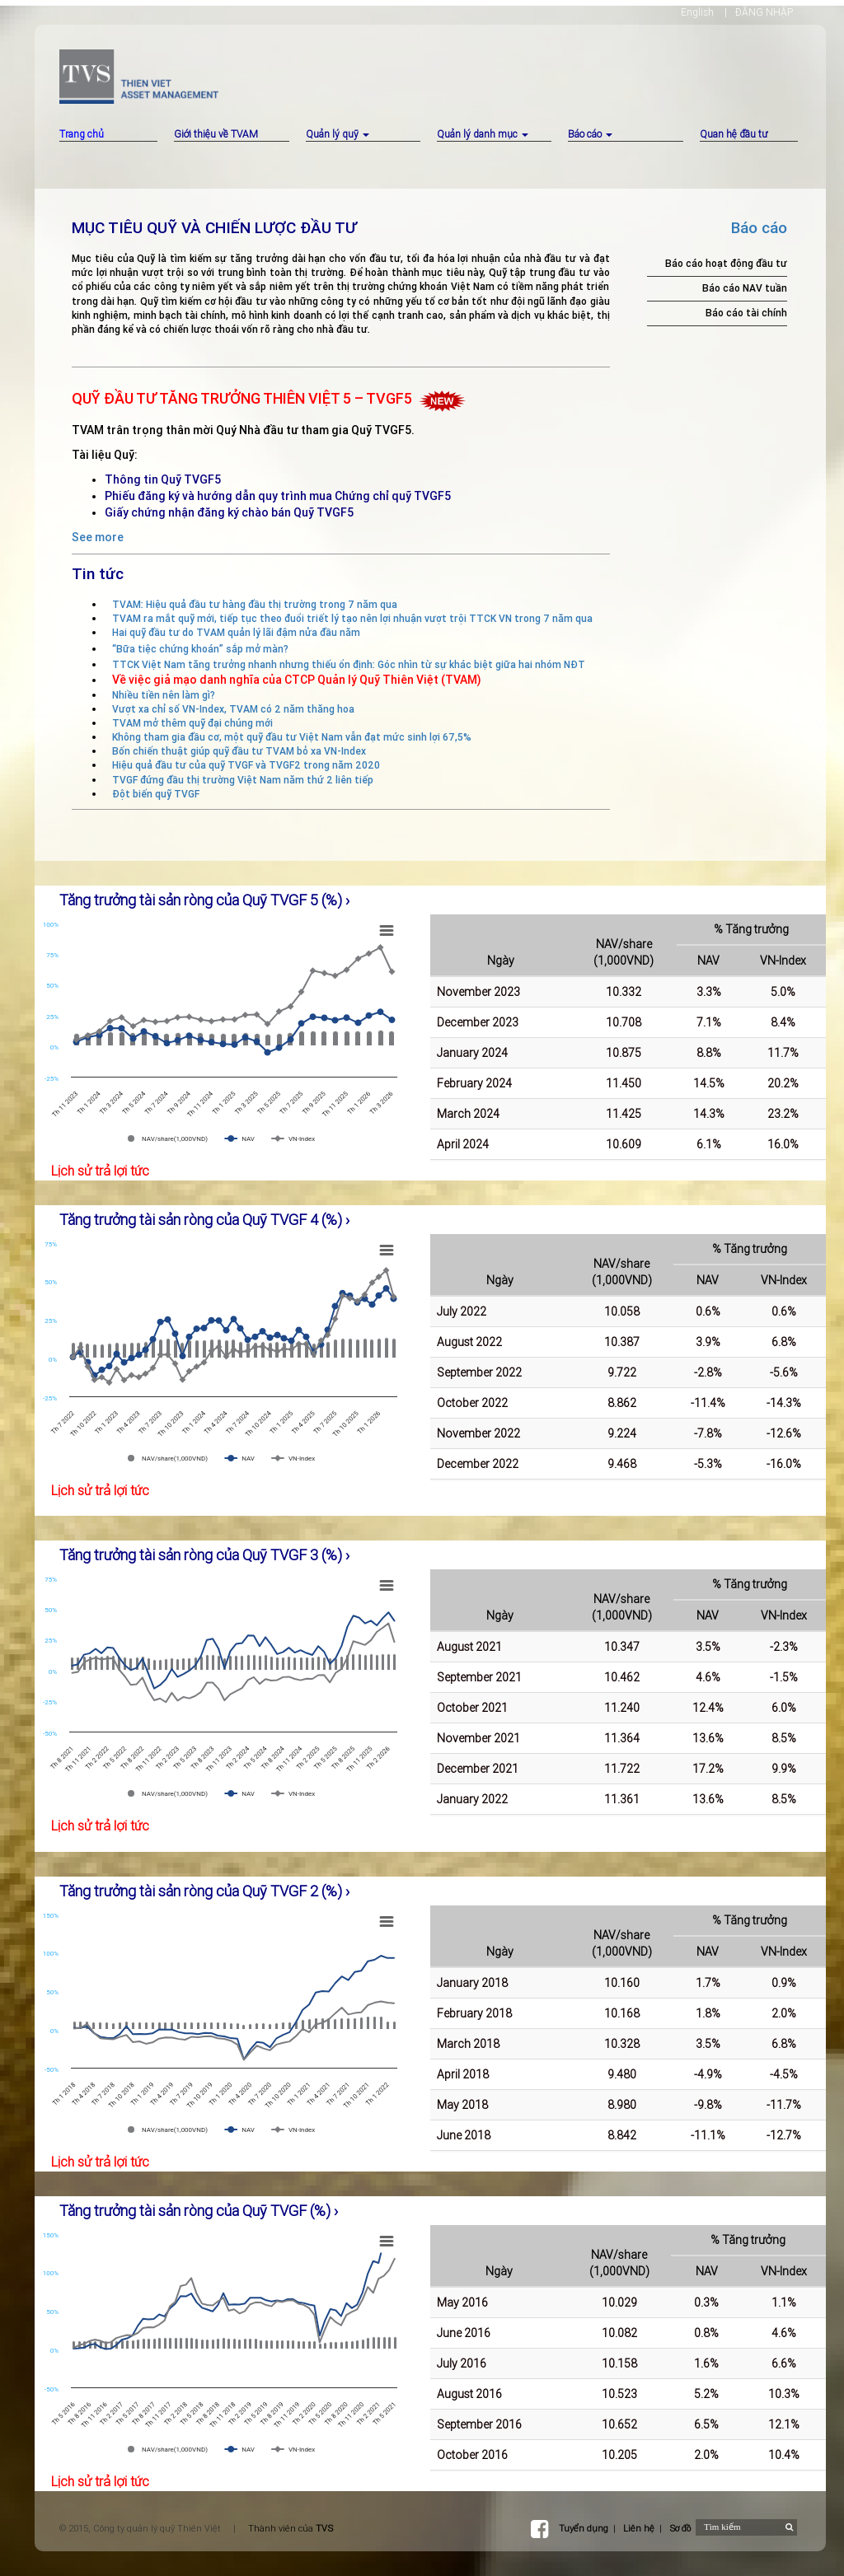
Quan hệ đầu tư (733, 134)
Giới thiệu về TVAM (216, 134)
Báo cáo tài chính (746, 312)
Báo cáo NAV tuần (744, 288)
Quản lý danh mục (482, 134)
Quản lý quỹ (337, 134)
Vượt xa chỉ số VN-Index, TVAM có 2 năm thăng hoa (233, 709)
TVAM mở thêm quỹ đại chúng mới (192, 723)
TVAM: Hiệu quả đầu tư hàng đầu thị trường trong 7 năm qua (254, 604)
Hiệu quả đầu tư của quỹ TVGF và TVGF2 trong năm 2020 (246, 765)
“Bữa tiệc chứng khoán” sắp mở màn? (200, 649)
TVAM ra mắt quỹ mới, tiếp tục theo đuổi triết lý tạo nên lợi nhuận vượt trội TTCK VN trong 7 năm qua (352, 618)
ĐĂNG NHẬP (764, 12)
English (697, 12)
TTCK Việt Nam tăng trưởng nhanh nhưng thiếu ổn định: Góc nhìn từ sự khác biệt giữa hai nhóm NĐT (348, 664)
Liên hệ (638, 2528)
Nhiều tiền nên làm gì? (163, 695)
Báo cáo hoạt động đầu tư (726, 263)
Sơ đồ (680, 2528)
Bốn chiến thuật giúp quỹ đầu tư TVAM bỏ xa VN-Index (239, 751)
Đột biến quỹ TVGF (155, 794)
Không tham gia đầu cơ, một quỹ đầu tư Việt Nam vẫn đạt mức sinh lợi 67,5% (291, 737)
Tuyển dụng (583, 2528)
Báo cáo (590, 134)
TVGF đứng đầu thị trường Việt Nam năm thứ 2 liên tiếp (242, 780)
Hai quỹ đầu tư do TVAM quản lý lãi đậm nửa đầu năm (236, 632)
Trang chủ (81, 134)
